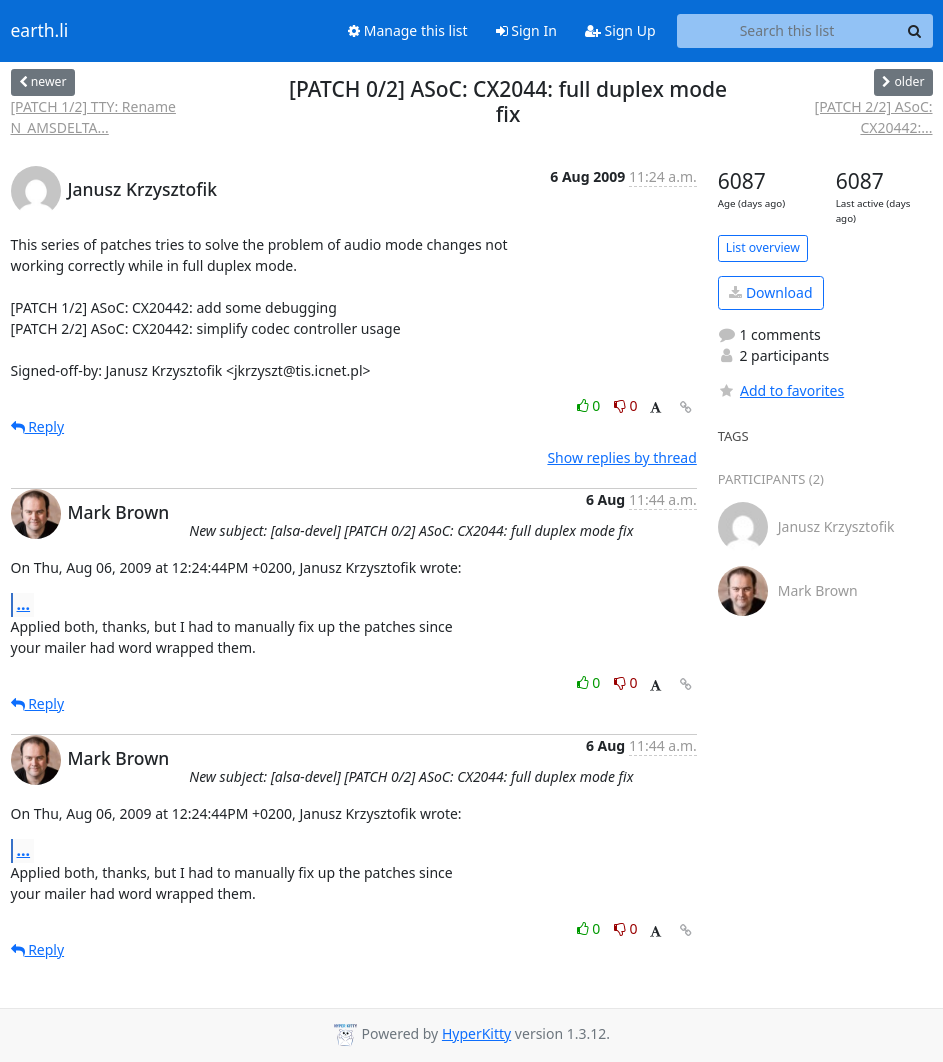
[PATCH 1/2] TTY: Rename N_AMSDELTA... (93, 117)
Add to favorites (781, 390)
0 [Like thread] (590, 405)
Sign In (526, 30)
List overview (763, 247)
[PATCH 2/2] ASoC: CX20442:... (874, 117)
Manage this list (408, 30)
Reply (38, 426)
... (24, 604)
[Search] (915, 31)
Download (770, 292)
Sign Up (620, 30)
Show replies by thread (621, 457)
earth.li (40, 31)
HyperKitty (476, 1033)
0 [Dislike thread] (626, 405)
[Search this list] (787, 31)
